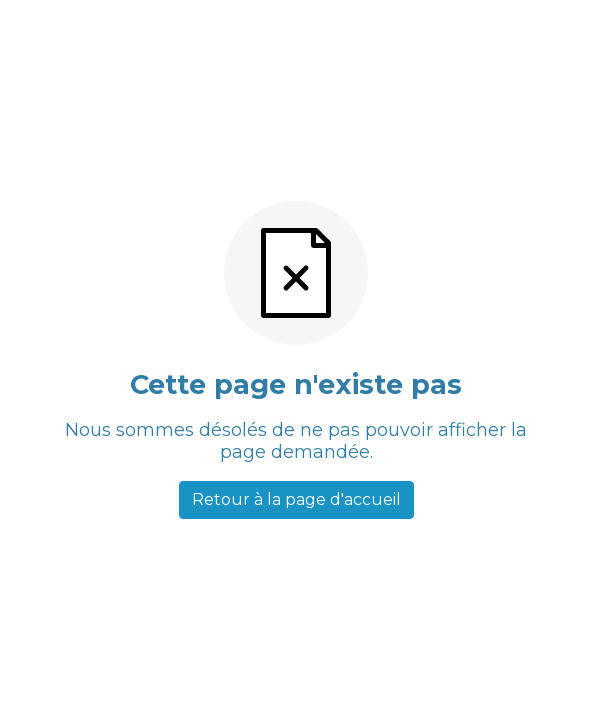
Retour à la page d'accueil (296, 499)
